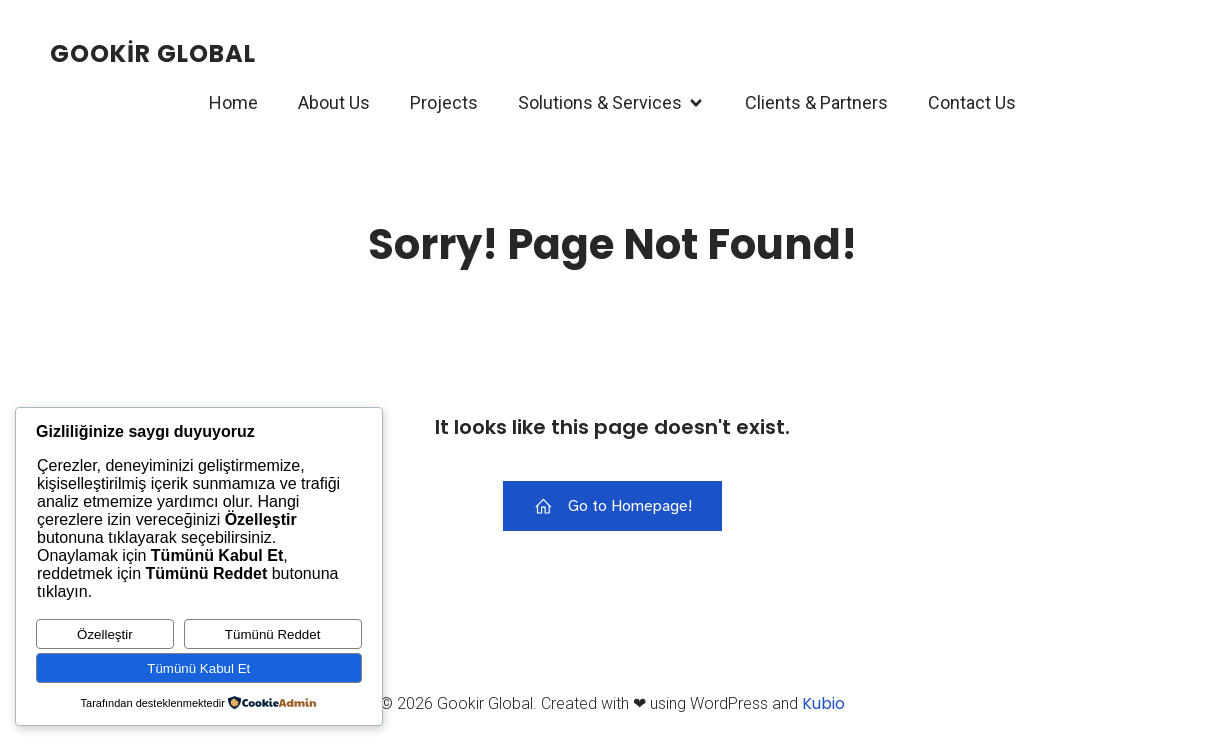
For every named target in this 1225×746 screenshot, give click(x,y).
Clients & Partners (816, 103)
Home (233, 103)
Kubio (823, 703)
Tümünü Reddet (273, 634)
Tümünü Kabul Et (198, 668)
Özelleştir (105, 634)
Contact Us (972, 103)
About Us (334, 103)
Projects (444, 103)
